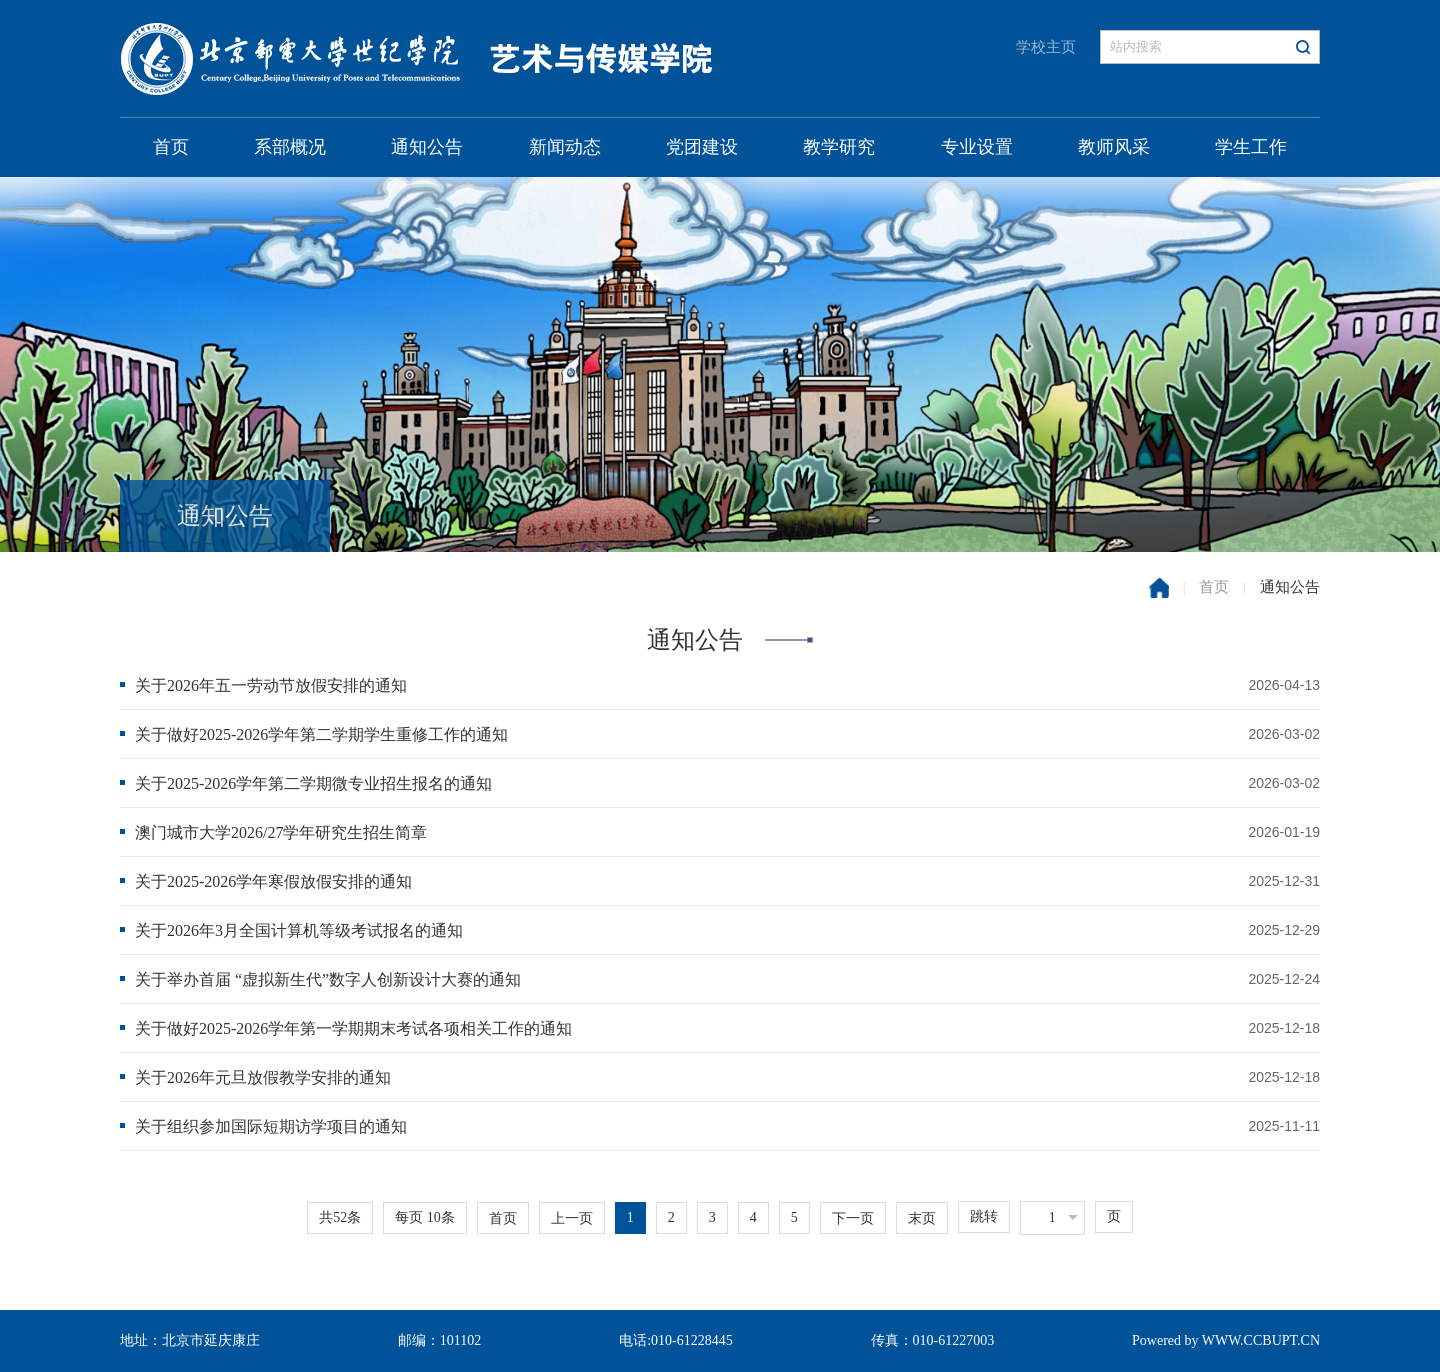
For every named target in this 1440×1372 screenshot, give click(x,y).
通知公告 (427, 147)
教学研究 (839, 147)
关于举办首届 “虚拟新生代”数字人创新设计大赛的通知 (328, 979)
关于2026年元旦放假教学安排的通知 (263, 1077)
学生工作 (1251, 147)
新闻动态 (565, 147)
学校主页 (1046, 47)
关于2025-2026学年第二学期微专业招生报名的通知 (313, 783)
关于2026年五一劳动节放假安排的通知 (271, 685)
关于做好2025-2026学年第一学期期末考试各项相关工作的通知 (353, 1028)
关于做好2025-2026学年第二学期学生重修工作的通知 (321, 734)
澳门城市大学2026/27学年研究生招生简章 (281, 832)
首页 (171, 147)
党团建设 (702, 147)
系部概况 (290, 147)
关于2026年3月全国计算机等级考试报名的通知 (299, 930)
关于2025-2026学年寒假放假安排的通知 (273, 881)
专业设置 (977, 147)
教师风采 (1114, 147)
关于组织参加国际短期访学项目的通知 (271, 1126)
